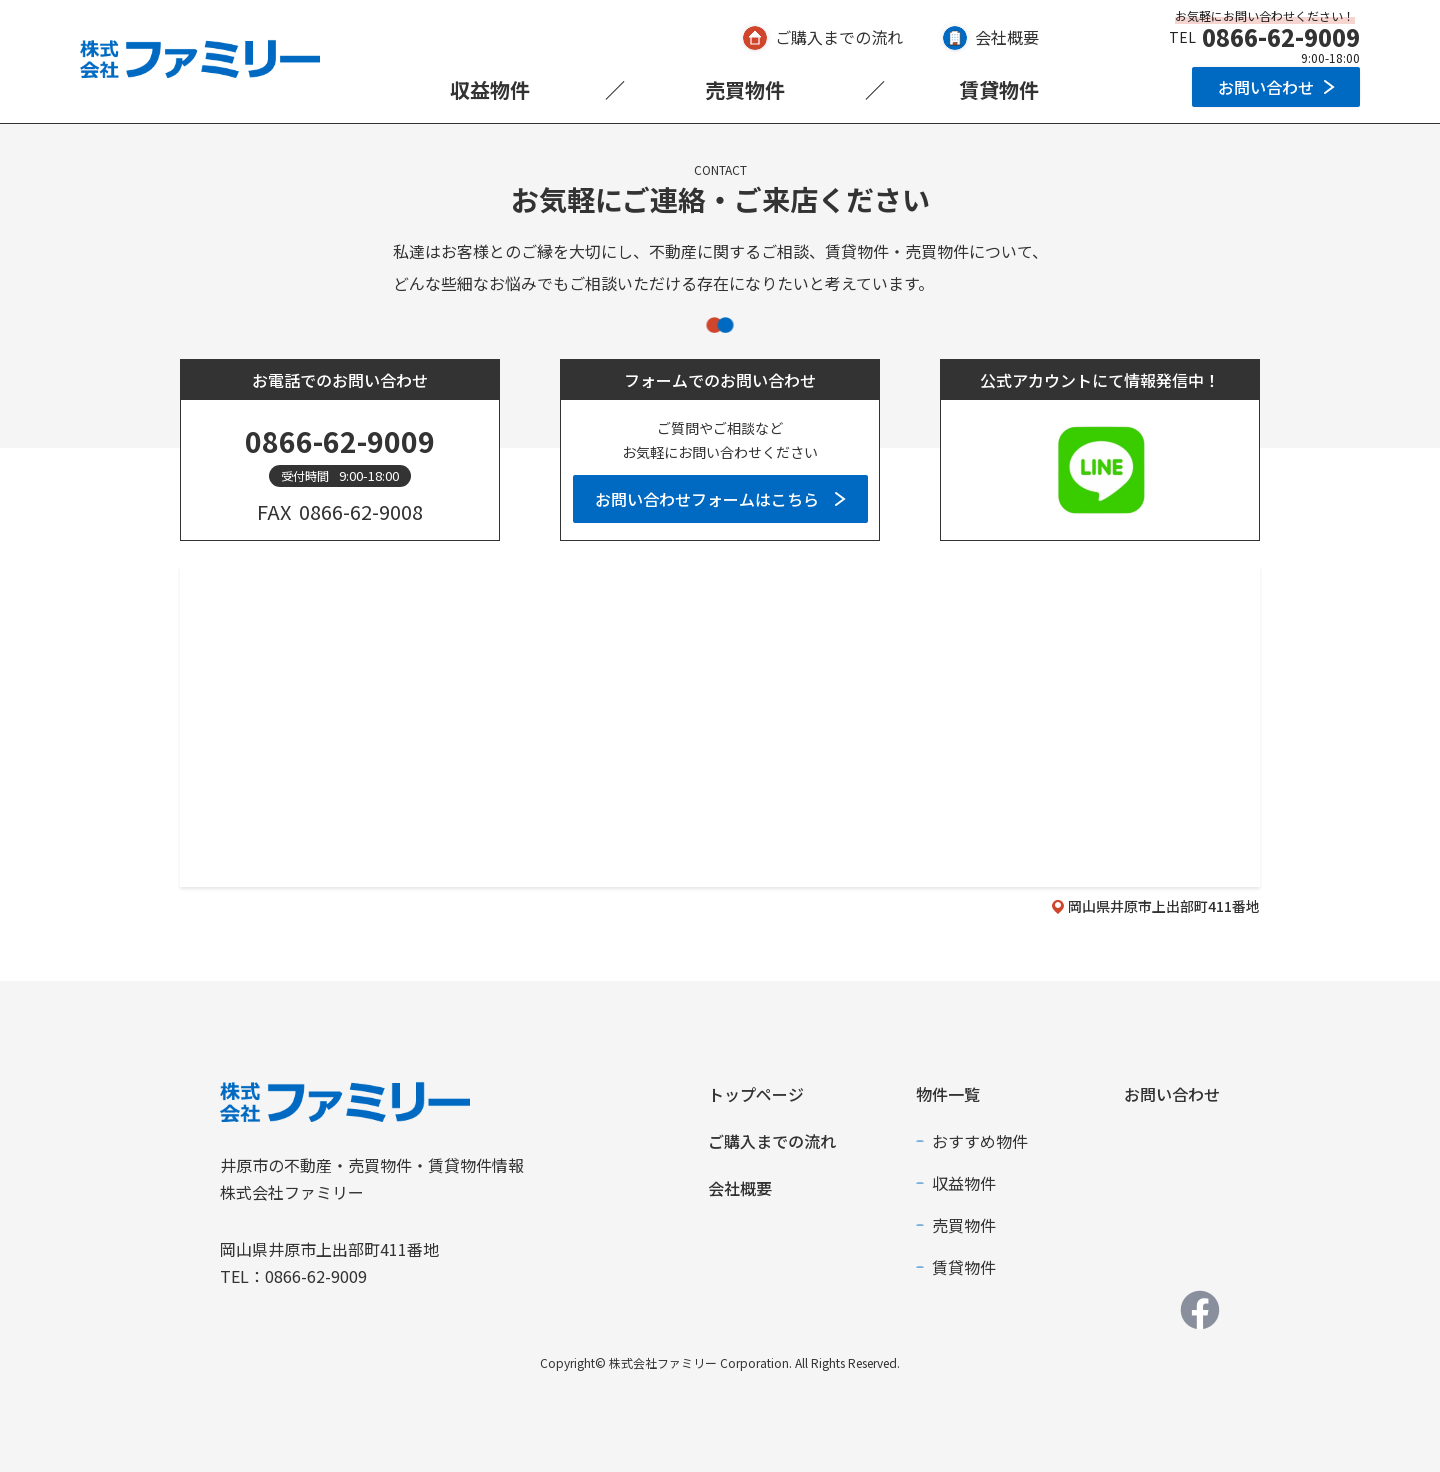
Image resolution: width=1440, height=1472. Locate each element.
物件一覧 (948, 1094)
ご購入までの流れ (839, 37)
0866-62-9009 (1281, 37)
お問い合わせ (1266, 87)
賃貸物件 (999, 89)
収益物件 (490, 89)
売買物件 (745, 89)
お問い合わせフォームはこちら (707, 499)
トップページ (756, 1094)
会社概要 (1007, 37)
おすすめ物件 (980, 1141)
